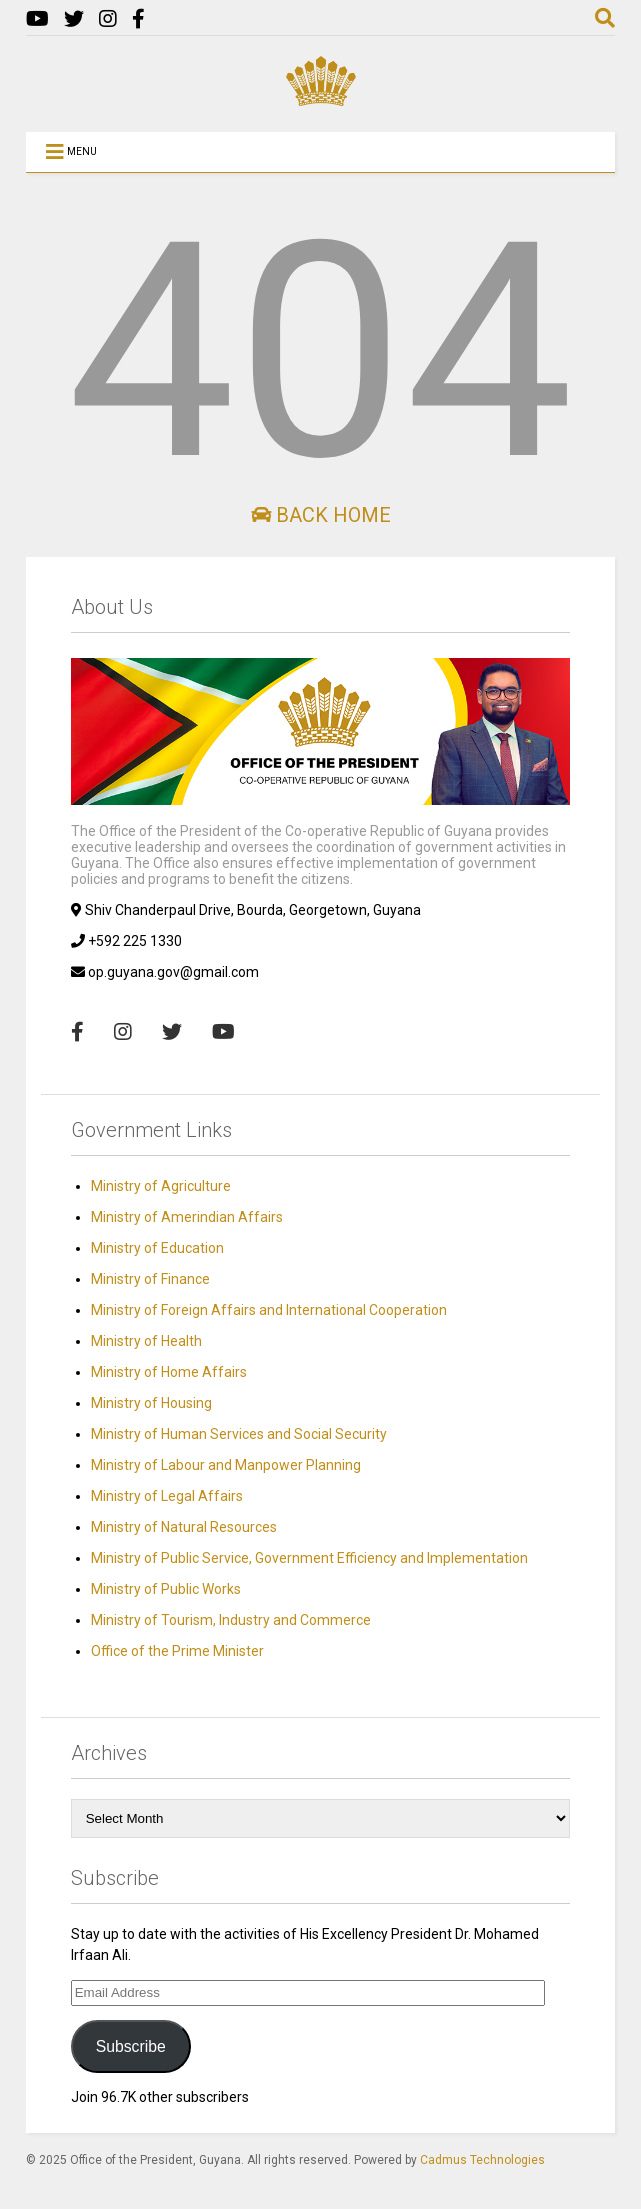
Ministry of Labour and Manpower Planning (226, 1465)
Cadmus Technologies (482, 2160)
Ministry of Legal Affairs (167, 1496)
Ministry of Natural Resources (184, 1527)
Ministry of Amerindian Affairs (187, 1217)
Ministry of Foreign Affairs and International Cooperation (269, 1310)
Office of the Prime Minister (177, 1651)
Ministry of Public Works (166, 1589)
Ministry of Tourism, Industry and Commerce (231, 1620)
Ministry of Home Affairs (169, 1372)
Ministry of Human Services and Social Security (239, 1434)
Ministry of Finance (150, 1279)
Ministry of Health (146, 1341)
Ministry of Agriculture (161, 1186)
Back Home (321, 515)
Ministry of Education (157, 1248)
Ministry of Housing (151, 1403)
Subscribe (131, 2046)
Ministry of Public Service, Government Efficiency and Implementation (309, 1558)
